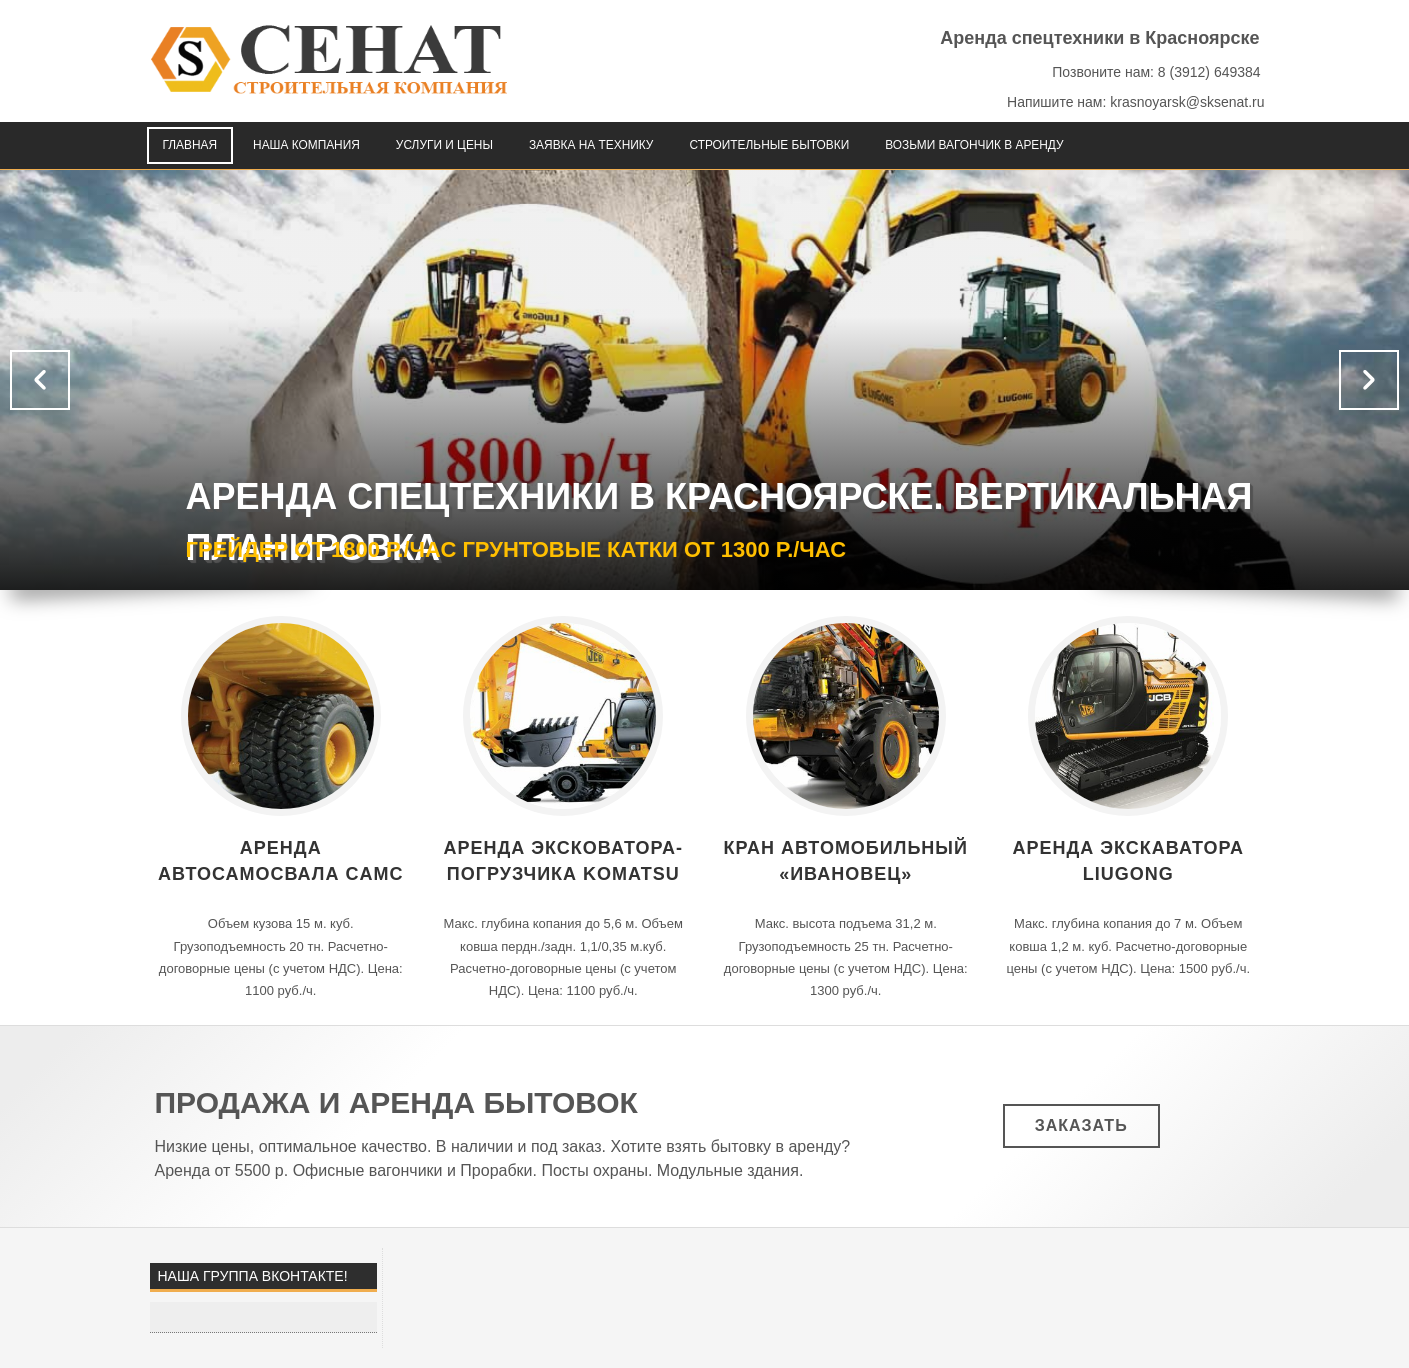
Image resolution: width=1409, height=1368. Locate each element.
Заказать (1081, 1125)
